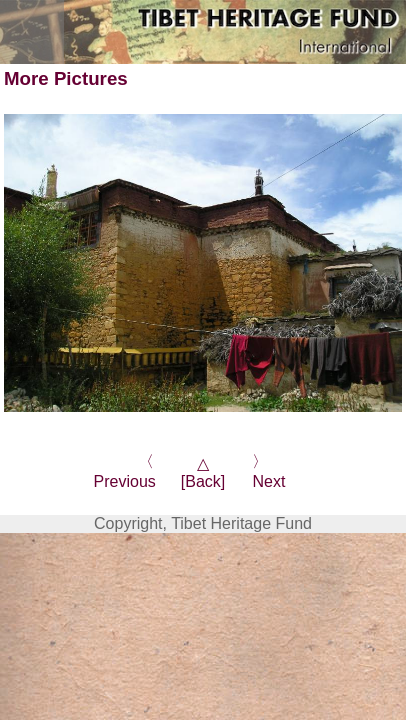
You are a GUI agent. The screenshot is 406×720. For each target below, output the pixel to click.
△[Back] (203, 472)
